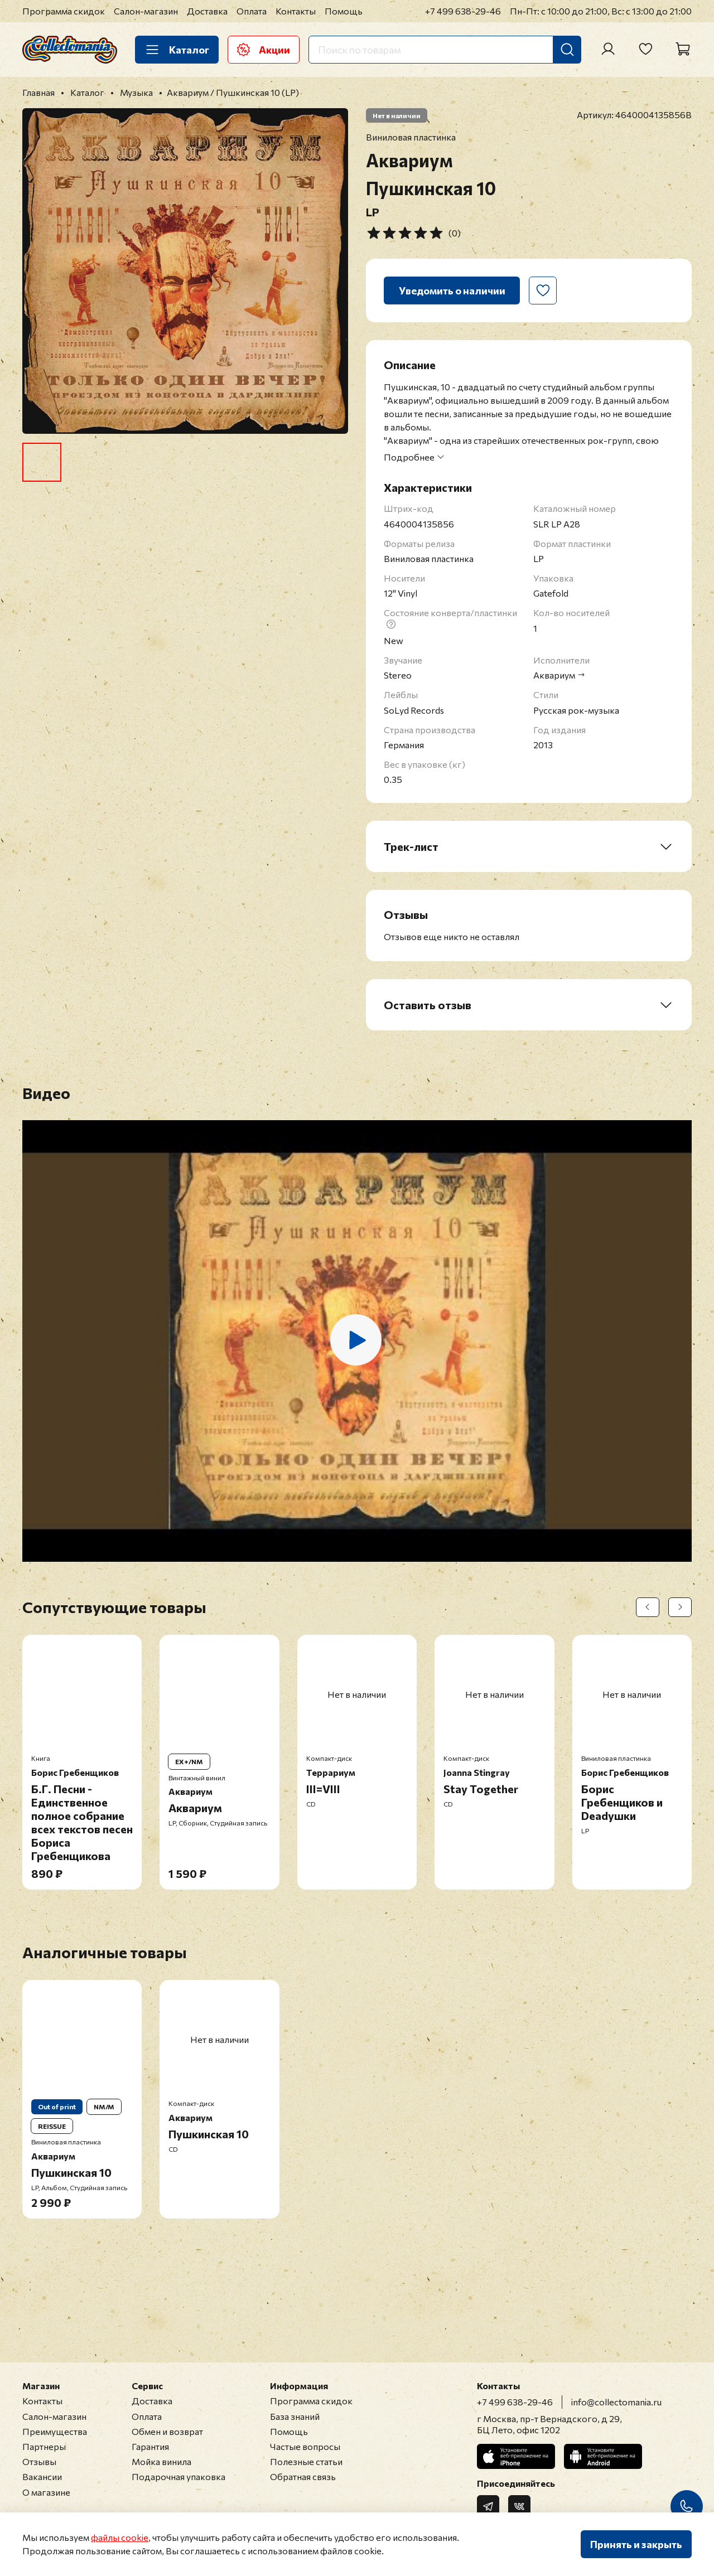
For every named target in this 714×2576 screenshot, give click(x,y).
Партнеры (44, 2446)
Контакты (296, 11)
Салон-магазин (146, 11)
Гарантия (150, 2446)
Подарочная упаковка (178, 2476)
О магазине (46, 2492)
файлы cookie (119, 2537)
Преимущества (54, 2431)
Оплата (252, 11)
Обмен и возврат (167, 2431)
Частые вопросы (305, 2446)
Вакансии (42, 2476)
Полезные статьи (306, 2461)
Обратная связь (303, 2476)
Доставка (207, 11)
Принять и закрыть (636, 2544)
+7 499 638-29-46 (463, 11)
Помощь (344, 11)
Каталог (176, 49)
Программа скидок (63, 11)
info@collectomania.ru (616, 2401)
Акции (263, 49)
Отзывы (39, 2461)
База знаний (295, 2416)
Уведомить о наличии (452, 290)
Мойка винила (161, 2461)
